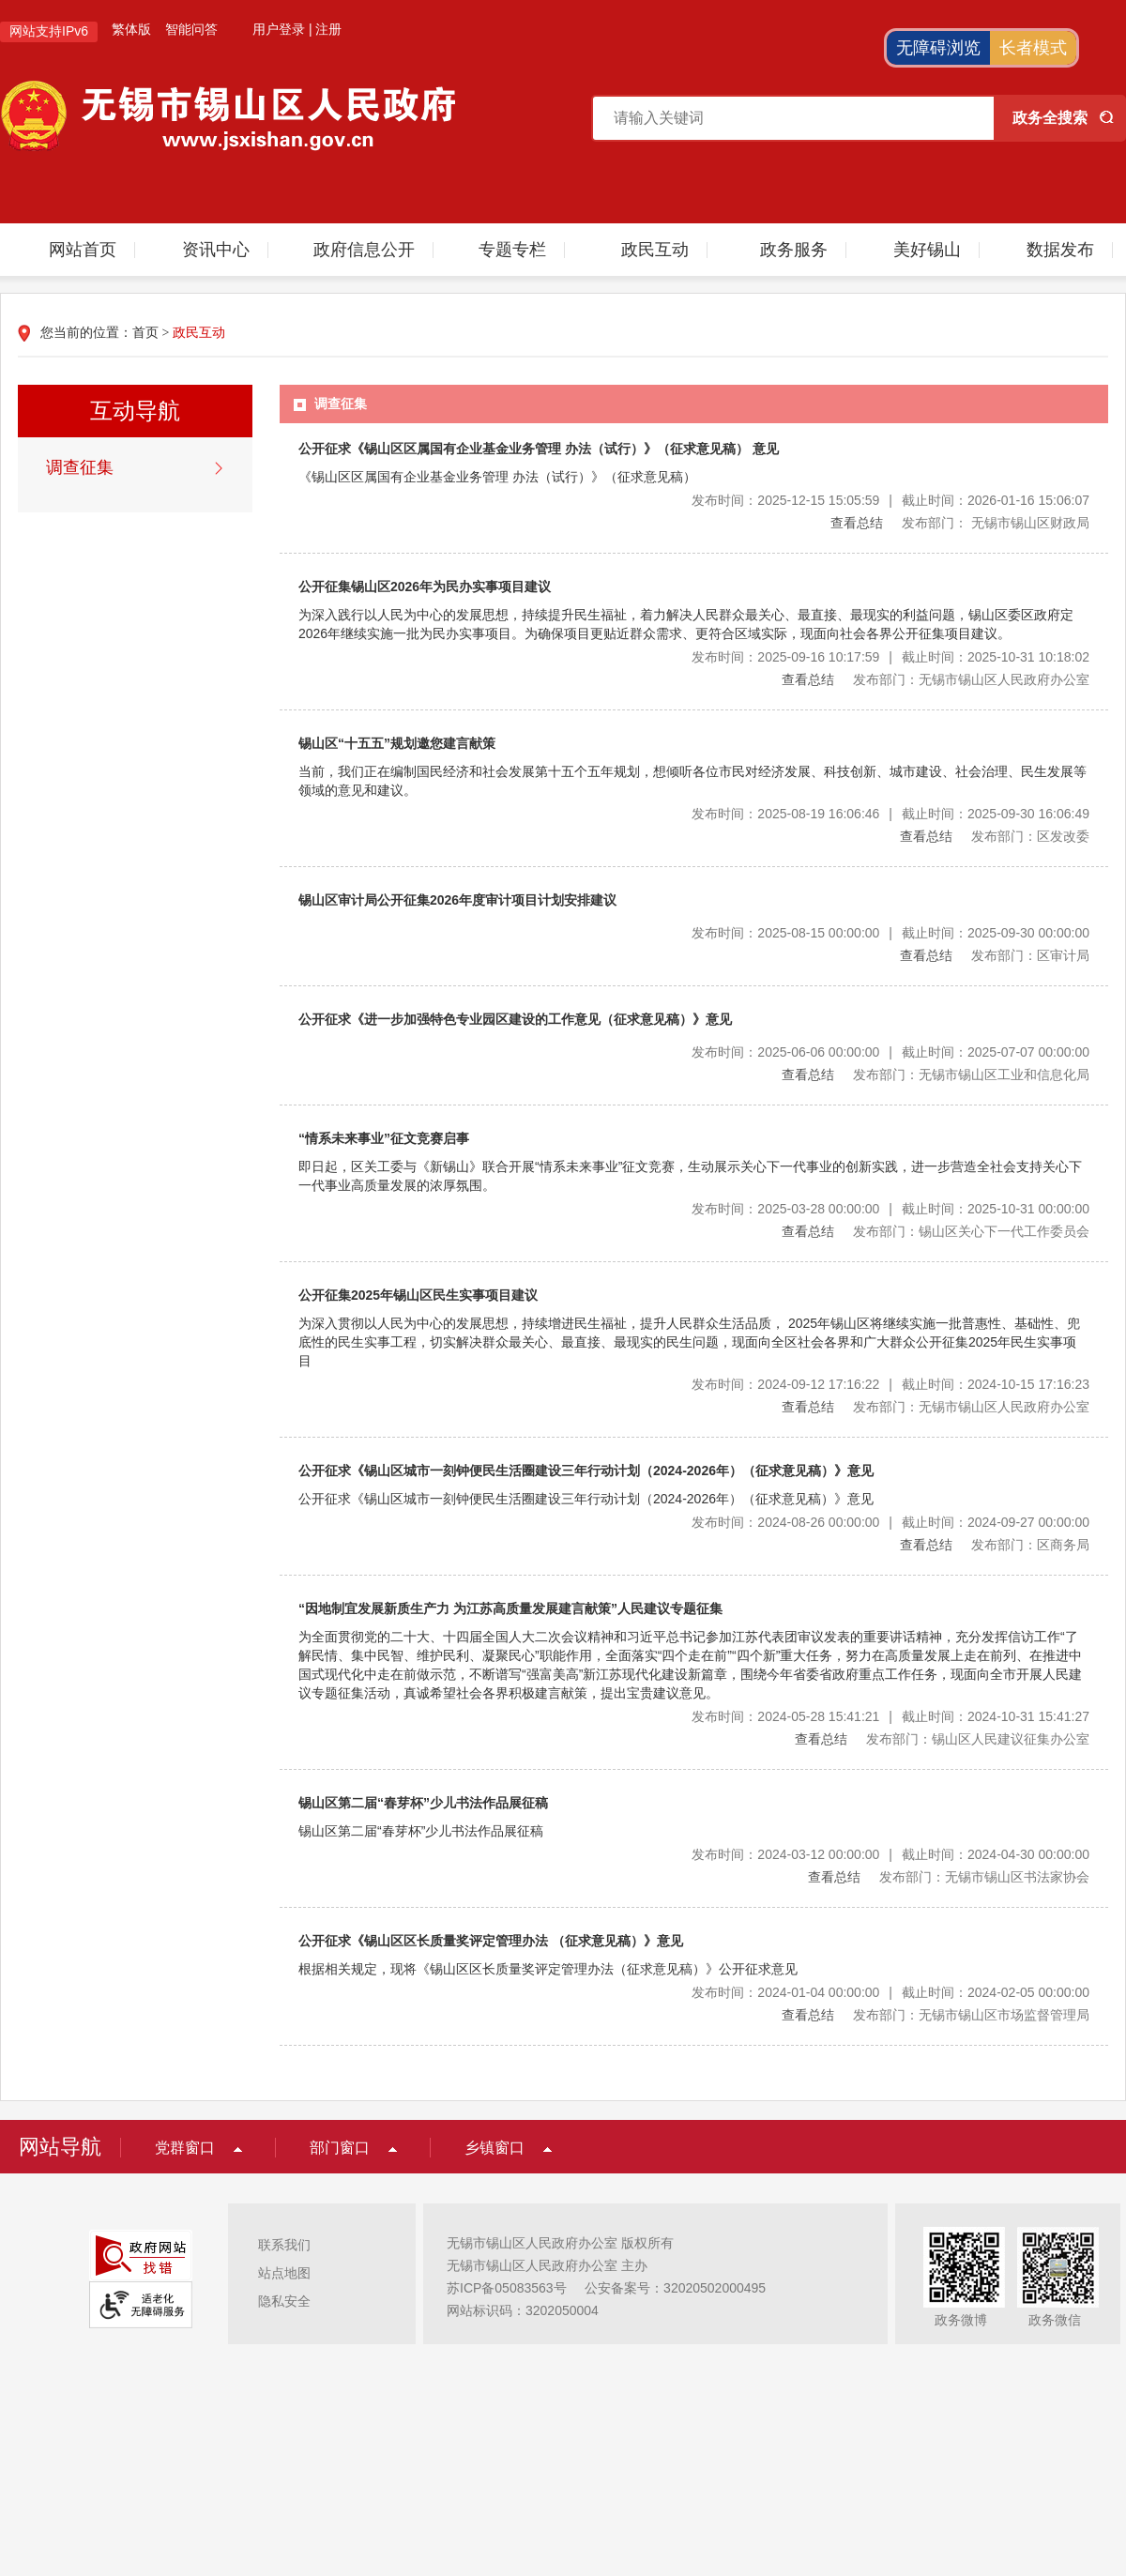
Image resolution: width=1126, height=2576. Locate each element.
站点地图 (284, 2272)
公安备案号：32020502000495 (675, 2287)
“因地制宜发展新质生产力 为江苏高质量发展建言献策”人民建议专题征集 (510, 1608)
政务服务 (794, 249)
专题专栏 (512, 249)
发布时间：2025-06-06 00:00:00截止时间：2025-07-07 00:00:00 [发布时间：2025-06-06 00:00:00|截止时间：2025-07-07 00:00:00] (890, 1051)
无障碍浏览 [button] (938, 47)
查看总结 (856, 522)
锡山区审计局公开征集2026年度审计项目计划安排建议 (457, 899)
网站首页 (82, 249)
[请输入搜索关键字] (793, 118)
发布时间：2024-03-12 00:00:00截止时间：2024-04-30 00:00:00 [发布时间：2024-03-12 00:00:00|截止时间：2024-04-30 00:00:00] (890, 1854)
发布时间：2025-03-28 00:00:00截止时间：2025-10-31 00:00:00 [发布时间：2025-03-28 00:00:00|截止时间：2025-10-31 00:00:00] (890, 1208)
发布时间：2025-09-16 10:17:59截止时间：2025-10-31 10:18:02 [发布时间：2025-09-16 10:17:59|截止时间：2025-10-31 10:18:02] (890, 656)
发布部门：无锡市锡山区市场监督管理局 (971, 2014)
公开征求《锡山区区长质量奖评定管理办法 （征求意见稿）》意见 (490, 1940)
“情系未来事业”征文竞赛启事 (383, 1138)
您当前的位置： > (132, 333)
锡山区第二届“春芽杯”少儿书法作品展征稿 (423, 1802)
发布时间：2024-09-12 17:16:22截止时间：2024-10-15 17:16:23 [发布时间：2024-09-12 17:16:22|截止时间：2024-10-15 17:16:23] (890, 1384)
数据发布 (1060, 249)
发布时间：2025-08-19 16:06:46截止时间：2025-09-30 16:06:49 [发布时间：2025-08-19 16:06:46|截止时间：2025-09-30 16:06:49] (890, 813)
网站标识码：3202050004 (523, 2310)
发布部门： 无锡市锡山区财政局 (995, 522)
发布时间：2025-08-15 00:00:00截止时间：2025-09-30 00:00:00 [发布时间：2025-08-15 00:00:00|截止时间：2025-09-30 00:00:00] (890, 932)
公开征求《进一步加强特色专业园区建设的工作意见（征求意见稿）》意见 (515, 1019)
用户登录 (278, 29)
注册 (328, 29)
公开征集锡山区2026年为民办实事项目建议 (424, 586)
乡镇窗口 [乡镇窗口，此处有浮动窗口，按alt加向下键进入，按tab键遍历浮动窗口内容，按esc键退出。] (494, 2148)
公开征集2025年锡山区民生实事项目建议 (418, 1295)
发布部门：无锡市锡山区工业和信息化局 (971, 1074)
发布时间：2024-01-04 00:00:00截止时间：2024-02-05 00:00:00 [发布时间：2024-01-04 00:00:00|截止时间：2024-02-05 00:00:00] (890, 1992)
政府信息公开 (364, 249)
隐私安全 (284, 2301)
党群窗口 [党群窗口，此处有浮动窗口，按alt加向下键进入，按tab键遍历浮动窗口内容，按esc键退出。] (185, 2148)
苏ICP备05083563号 (507, 2287)
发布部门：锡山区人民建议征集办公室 (977, 1738)
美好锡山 (927, 249)
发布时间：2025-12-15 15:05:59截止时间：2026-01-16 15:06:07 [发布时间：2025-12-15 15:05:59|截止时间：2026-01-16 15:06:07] (890, 500)
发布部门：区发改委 (1030, 836)
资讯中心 (216, 249)
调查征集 (80, 467)
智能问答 (191, 29)
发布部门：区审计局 (1030, 955)
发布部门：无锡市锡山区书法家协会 (984, 1876)
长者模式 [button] (1033, 47)
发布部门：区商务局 (1030, 1544)
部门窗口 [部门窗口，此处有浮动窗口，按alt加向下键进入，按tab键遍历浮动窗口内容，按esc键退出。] (340, 2148)
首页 (145, 333)
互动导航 (135, 411)
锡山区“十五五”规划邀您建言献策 (396, 743)
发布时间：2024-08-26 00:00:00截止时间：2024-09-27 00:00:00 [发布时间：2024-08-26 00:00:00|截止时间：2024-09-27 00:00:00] (890, 1522)
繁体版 (131, 29)
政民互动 (655, 249)
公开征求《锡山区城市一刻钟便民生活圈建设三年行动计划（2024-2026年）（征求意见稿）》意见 (586, 1470)
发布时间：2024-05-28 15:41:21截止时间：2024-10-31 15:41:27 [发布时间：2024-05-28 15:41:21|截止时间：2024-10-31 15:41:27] (890, 1716)
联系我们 (284, 2244)
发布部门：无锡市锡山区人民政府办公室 (971, 679)
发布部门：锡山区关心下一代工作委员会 (971, 1231)
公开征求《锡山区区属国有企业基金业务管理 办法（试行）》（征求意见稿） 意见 (538, 448)
